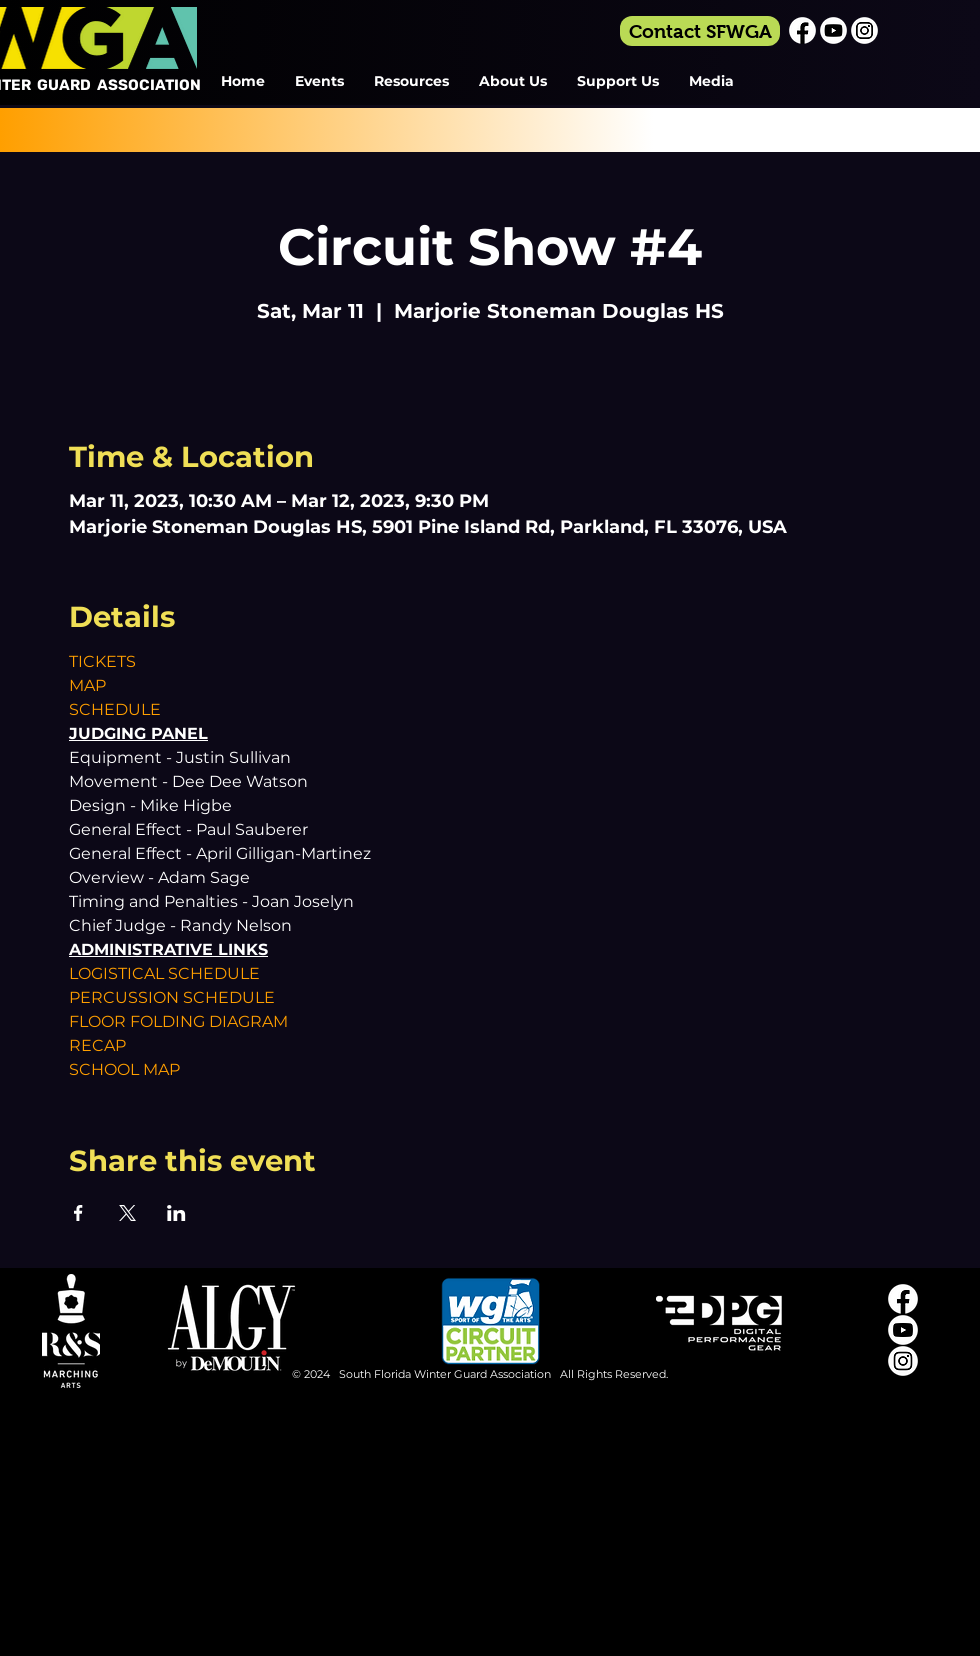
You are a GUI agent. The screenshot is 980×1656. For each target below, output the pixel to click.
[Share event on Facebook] (78, 1213)
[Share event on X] (127, 1213)
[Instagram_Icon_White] (864, 30)
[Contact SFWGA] (700, 31)
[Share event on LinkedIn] (176, 1213)
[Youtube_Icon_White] (833, 30)
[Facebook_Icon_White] (802, 30)
